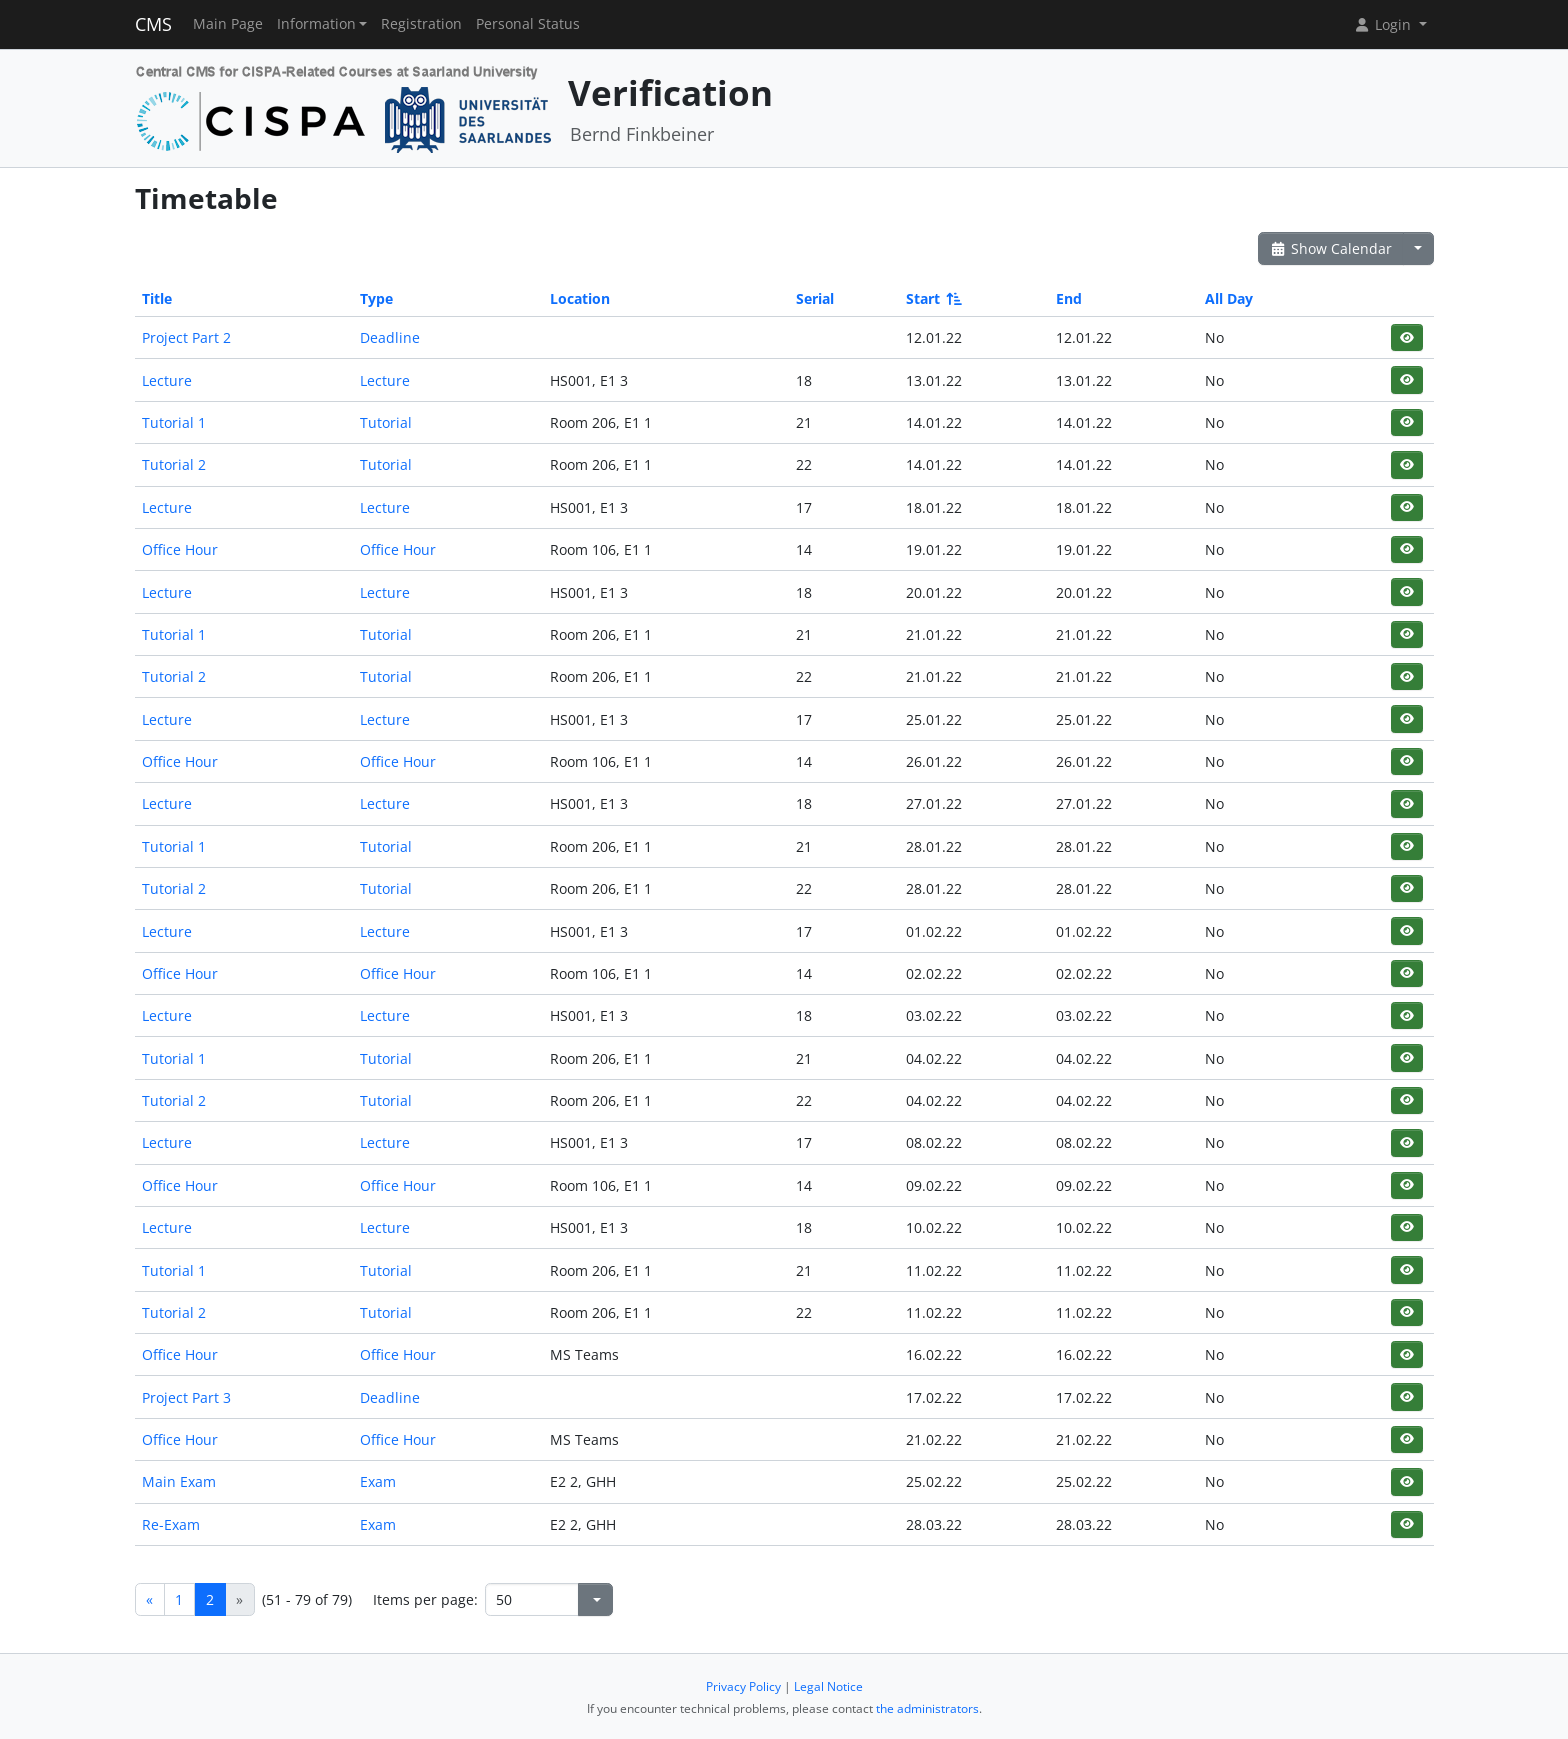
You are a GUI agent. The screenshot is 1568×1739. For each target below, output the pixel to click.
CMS (153, 24)
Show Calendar (1331, 248)
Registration (421, 24)
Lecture (167, 380)
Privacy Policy (743, 1686)
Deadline (390, 337)
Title (157, 298)
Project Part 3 (186, 1397)
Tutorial (386, 422)
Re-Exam (171, 1524)
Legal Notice (828, 1686)
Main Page (228, 24)
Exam (378, 1481)
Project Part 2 (186, 337)
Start (932, 298)
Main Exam (179, 1481)
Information (316, 24)
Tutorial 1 (174, 422)
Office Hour (180, 549)
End (1069, 298)
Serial (815, 298)
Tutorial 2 (174, 464)
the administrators (927, 1708)
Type (376, 298)
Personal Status (528, 24)
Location (580, 298)
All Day (1229, 298)
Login (1384, 24)
